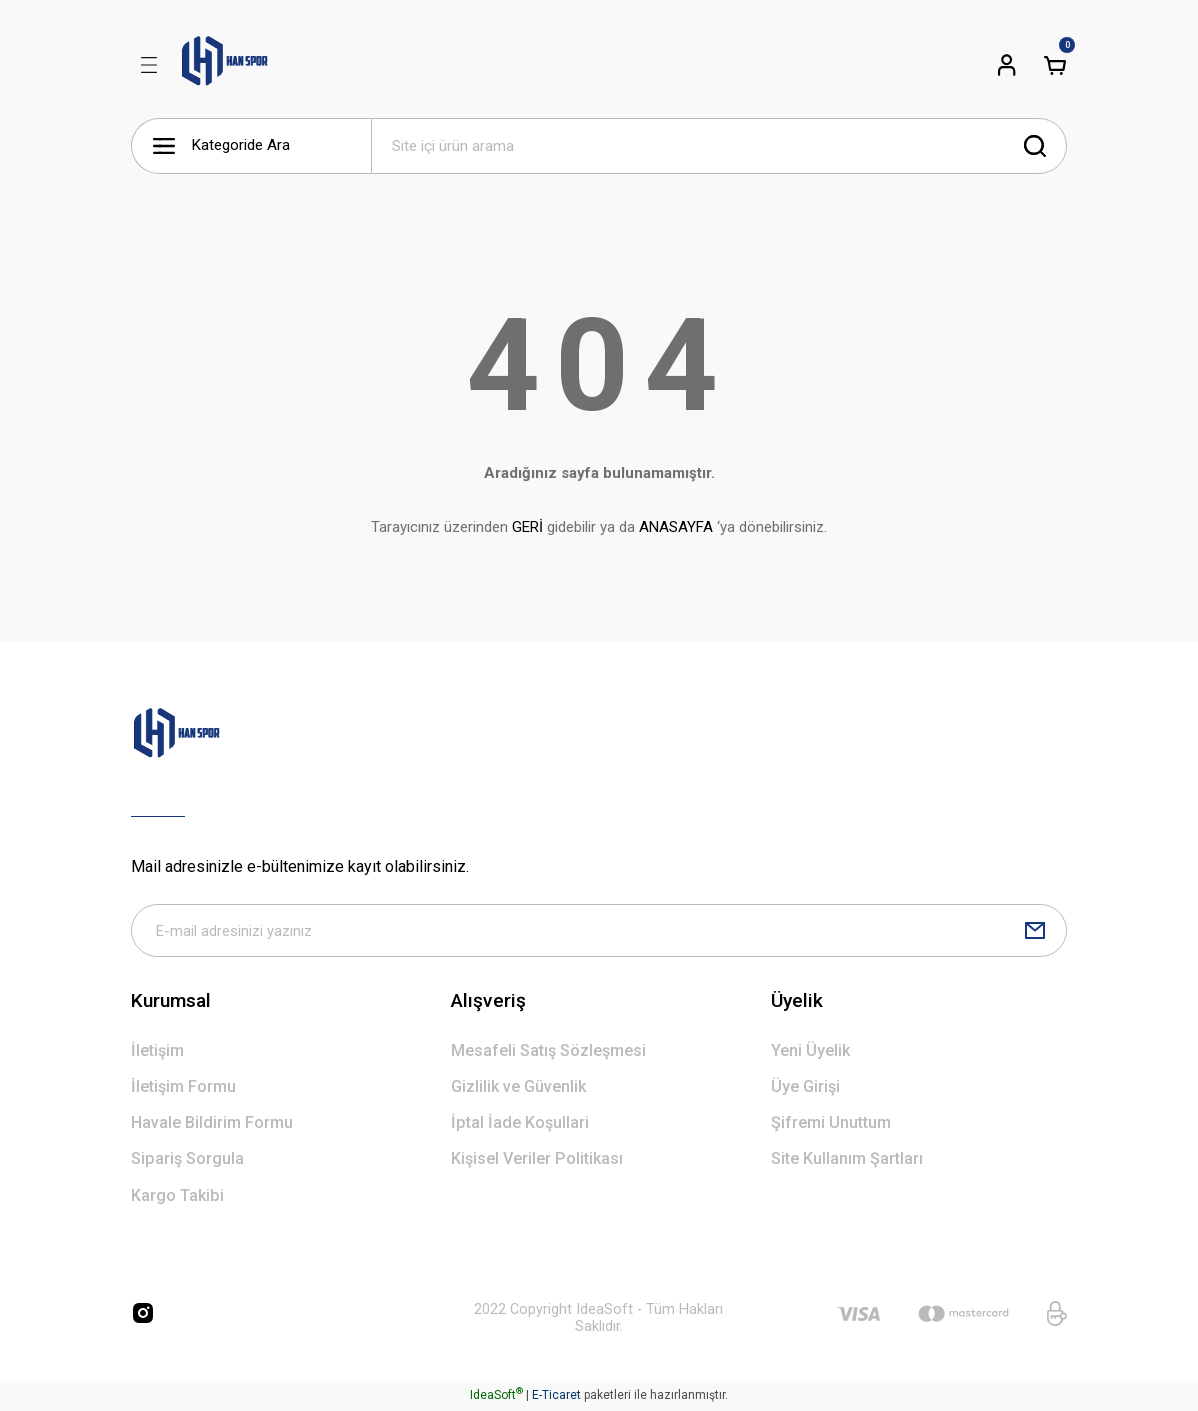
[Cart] (1055, 65)
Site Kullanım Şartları (847, 1161)
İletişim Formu (183, 1088)
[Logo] (225, 65)
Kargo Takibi (177, 1197)
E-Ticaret (556, 1397)
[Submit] (1035, 932)
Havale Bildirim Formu (212, 1125)
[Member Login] (1007, 65)
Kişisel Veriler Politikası (537, 1161)
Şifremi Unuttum (831, 1125)
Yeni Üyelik (810, 1052)
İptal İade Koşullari (520, 1125)
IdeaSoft (496, 1397)
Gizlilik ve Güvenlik (518, 1088)
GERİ (527, 527)
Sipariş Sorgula (187, 1161)
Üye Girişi (805, 1088)
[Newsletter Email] (599, 932)
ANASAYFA (676, 527)
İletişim (157, 1052)
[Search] (719, 146)
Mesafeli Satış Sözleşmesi (548, 1052)
